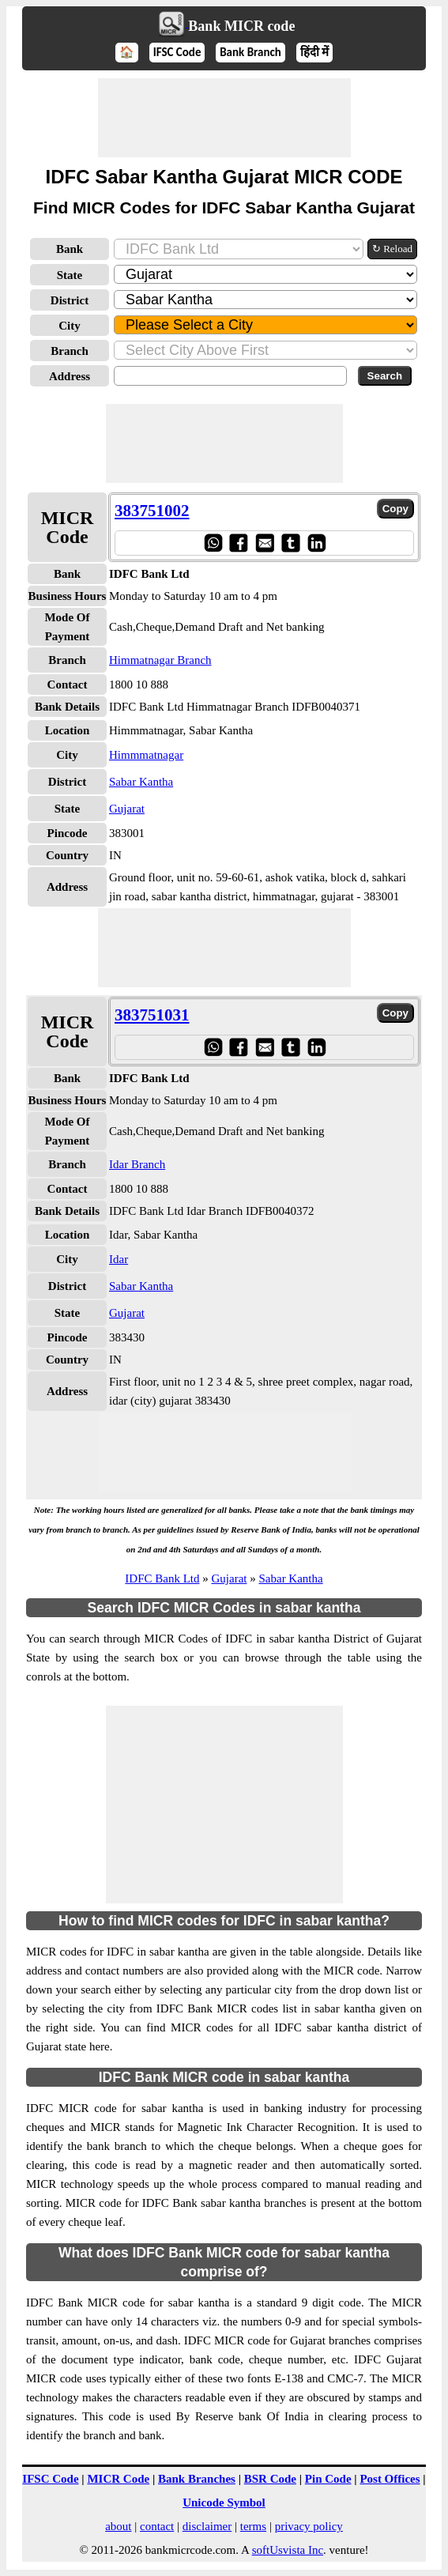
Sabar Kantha (141, 781)
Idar (118, 1259)
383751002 (152, 510)
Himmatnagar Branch (160, 660)
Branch (69, 351)
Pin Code (328, 2478)
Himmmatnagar (146, 755)
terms (253, 2526)
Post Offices (390, 2478)
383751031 (152, 1014)
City (69, 325)
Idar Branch (137, 1164)
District (69, 300)
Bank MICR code (241, 26)
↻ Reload (392, 249)
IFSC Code (177, 52)
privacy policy (309, 2526)
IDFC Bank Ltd (162, 1578)
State (70, 275)
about (118, 2526)
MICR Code (118, 2478)
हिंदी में (314, 52)
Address (69, 376)
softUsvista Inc (287, 2550)
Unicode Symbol (224, 2502)
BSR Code (270, 2478)
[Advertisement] (224, 117)
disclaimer (207, 2526)
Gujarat (127, 808)
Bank (69, 249)
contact (157, 2526)
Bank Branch (250, 52)
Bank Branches (196, 2478)
